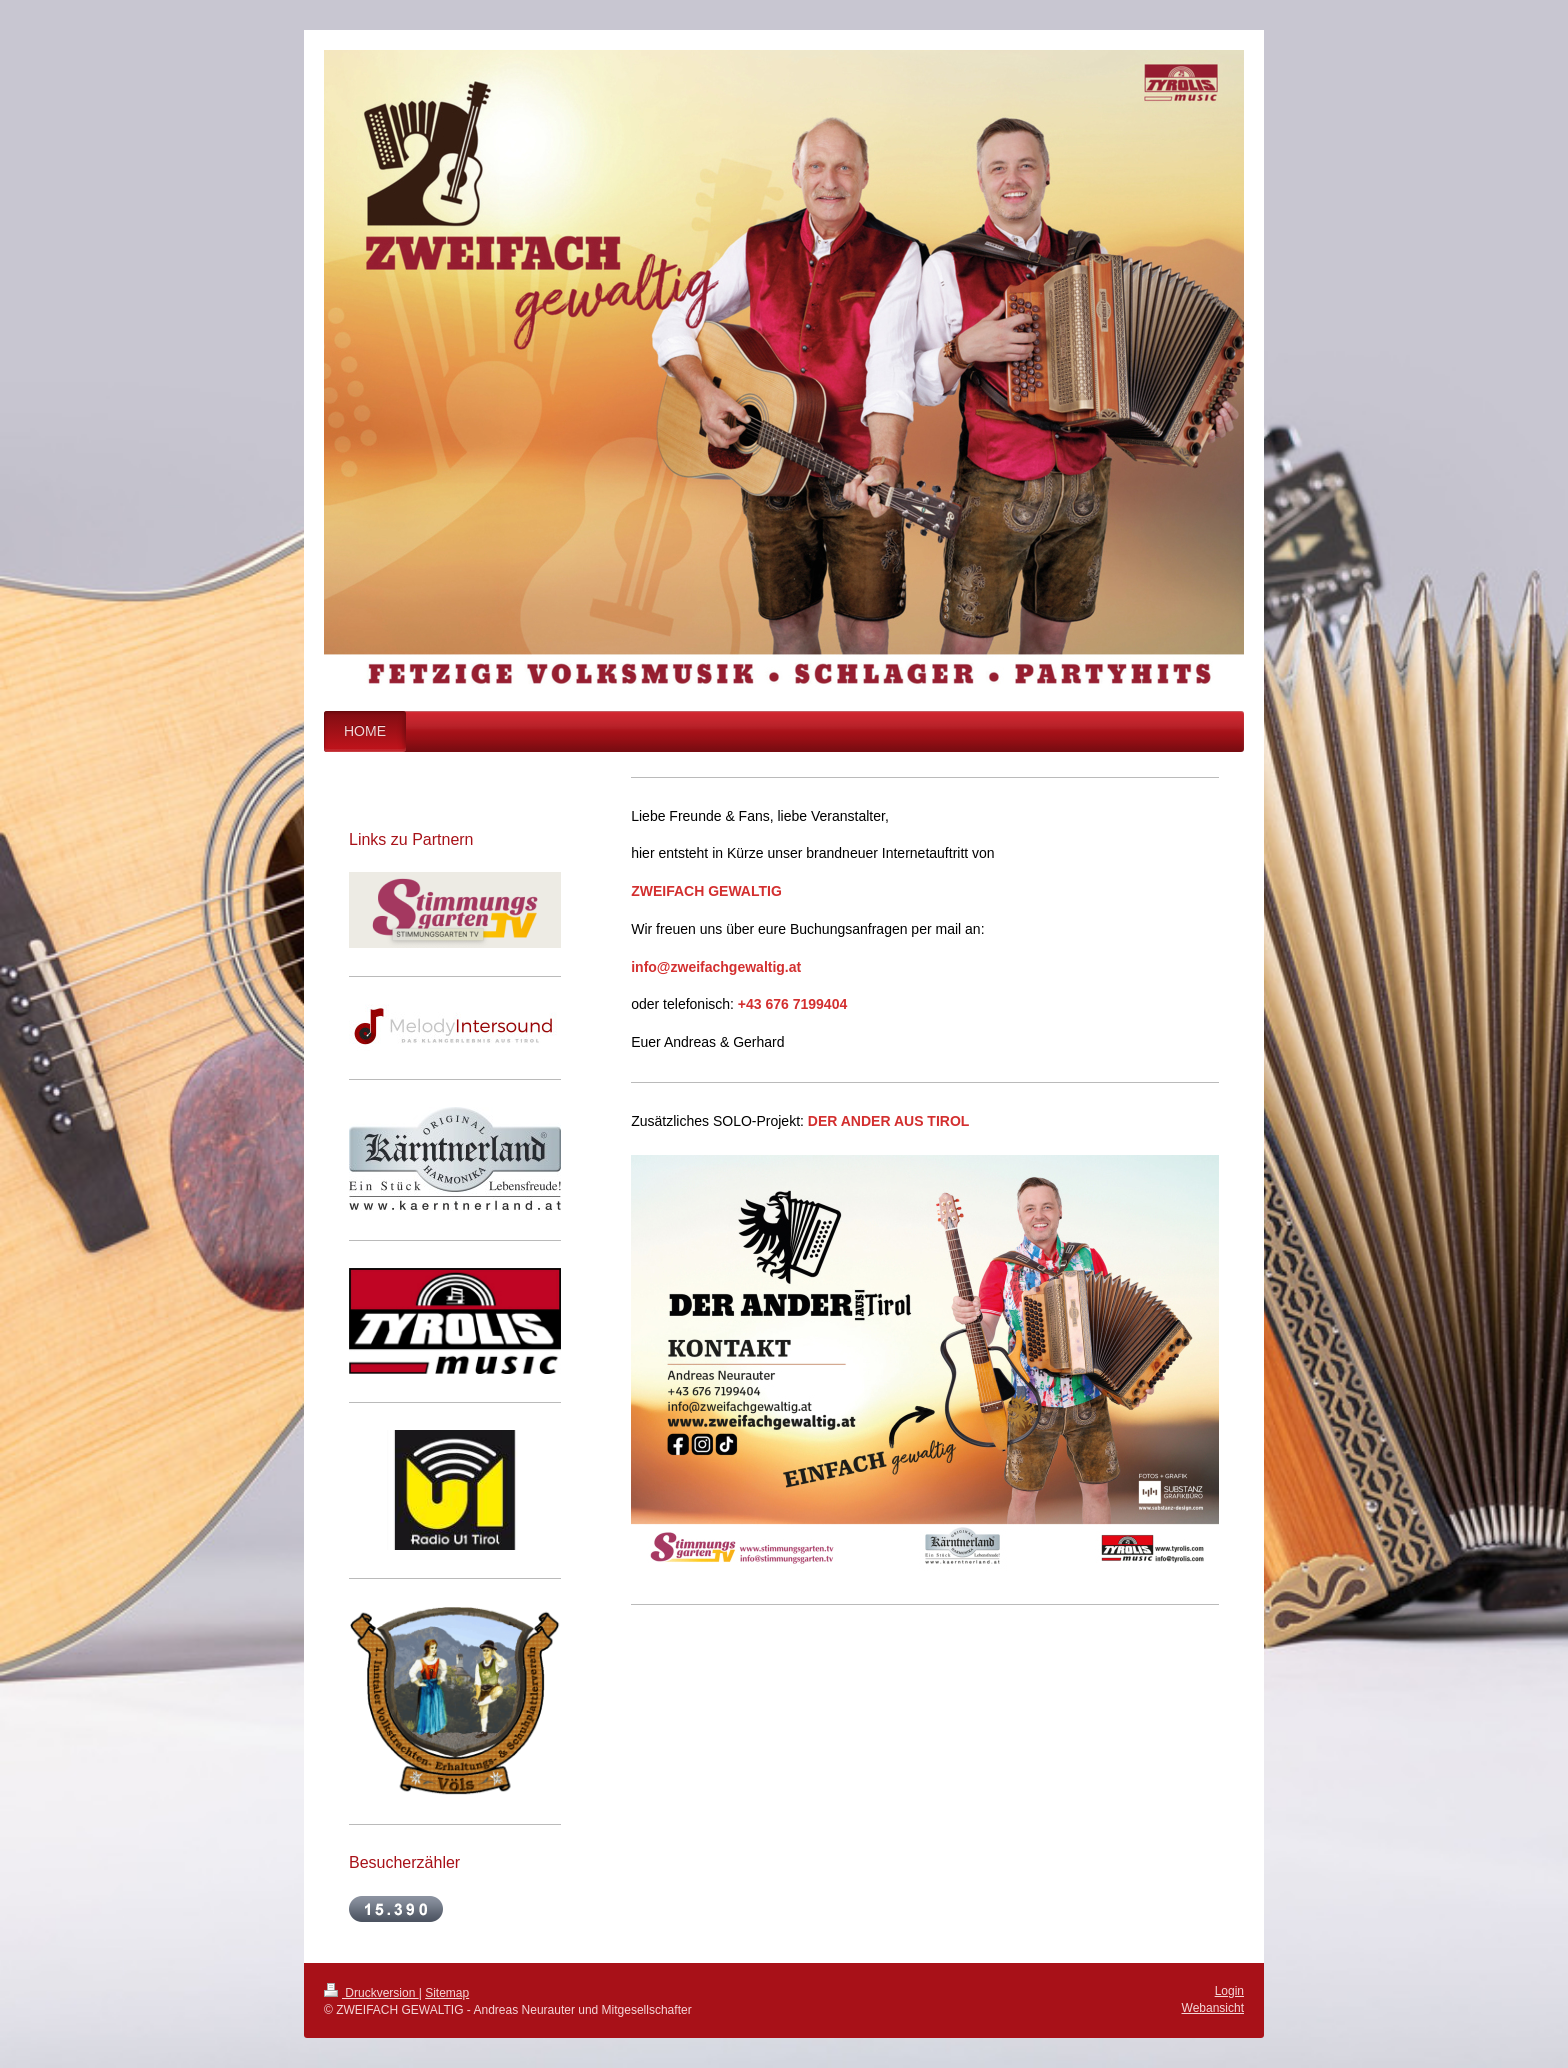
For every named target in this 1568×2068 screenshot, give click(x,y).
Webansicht (1213, 2008)
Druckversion (371, 1993)
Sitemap (447, 1993)
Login (1229, 1991)
